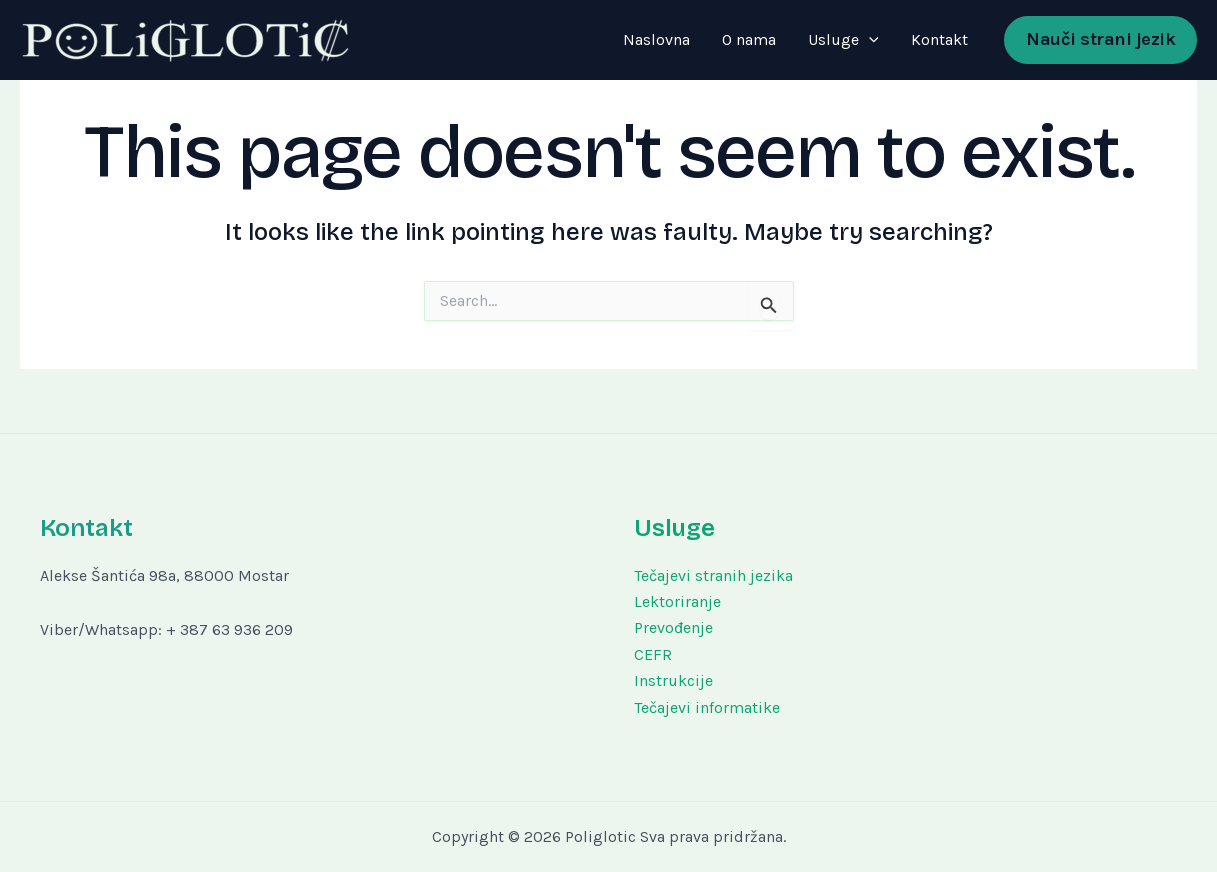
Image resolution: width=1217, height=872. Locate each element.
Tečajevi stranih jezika (713, 575)
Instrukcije (673, 680)
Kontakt (939, 39)
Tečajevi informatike (707, 707)
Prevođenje (673, 627)
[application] (869, 40)
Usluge (843, 40)
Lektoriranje (677, 601)
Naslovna (656, 39)
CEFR (653, 654)
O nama (749, 39)
